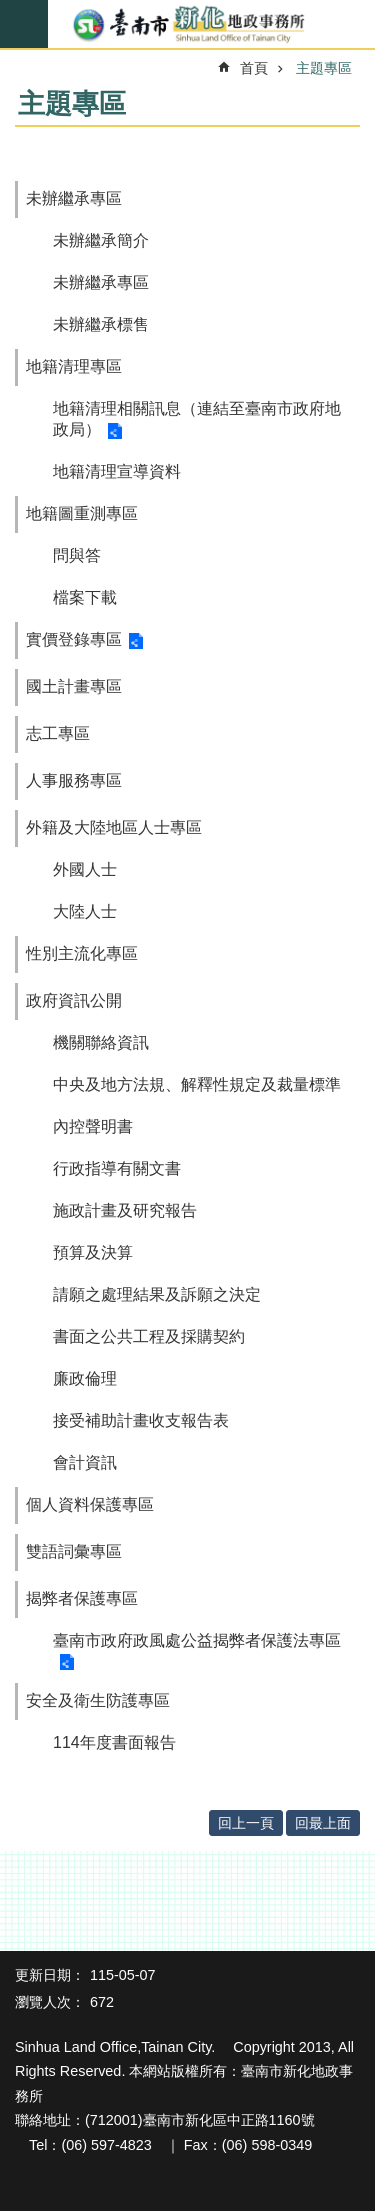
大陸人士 (85, 911)
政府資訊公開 (74, 1000)
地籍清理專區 (74, 366)
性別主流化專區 (82, 953)
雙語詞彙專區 (74, 1551)
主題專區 (324, 68)
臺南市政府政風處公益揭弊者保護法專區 (197, 1640)
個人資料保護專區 (90, 1504)
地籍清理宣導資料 (117, 471)
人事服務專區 (74, 780)
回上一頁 (246, 1823)
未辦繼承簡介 (101, 240)
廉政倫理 (85, 1378)
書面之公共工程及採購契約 (149, 1336)
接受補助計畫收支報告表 (141, 1420)
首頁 (254, 68)
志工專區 (58, 733)
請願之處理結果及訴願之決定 (157, 1294)
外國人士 (85, 869)
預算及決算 (93, 1252)
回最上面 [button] (323, 1823)
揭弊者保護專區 (82, 1598)
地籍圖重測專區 (82, 513)
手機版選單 (24, 24)
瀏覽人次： (50, 2002)
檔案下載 (85, 597)
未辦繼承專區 (74, 198)
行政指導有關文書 (117, 1168)
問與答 (77, 555)
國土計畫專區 (74, 686)
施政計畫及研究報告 (125, 1210)
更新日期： (50, 1975)
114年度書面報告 (114, 1742)
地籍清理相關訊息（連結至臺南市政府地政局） (197, 419)
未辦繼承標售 (101, 324)
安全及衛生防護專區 (98, 1700)
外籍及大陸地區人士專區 (114, 827)
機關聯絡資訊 (101, 1042)
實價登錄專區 (74, 639)
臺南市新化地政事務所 (187, 25)
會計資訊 (85, 1462)
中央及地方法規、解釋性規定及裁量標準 (197, 1084)
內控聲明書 (93, 1126)
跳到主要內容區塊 (10, 10)
